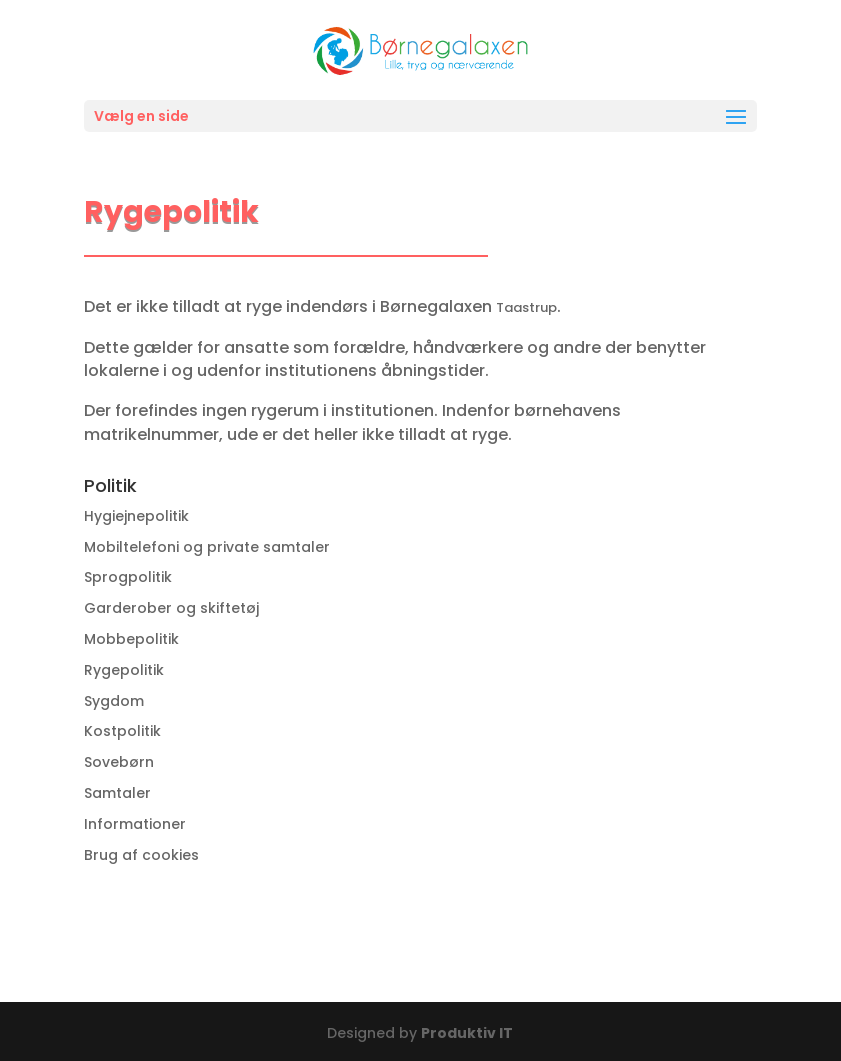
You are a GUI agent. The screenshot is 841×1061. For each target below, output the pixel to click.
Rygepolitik (124, 670)
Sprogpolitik (128, 577)
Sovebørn (119, 762)
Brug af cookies (141, 855)
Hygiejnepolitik (136, 516)
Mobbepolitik (131, 639)
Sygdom (114, 701)
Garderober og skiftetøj (171, 608)
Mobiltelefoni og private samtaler (207, 547)
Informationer (135, 824)
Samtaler (117, 793)
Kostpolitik (122, 731)
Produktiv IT (467, 1033)
